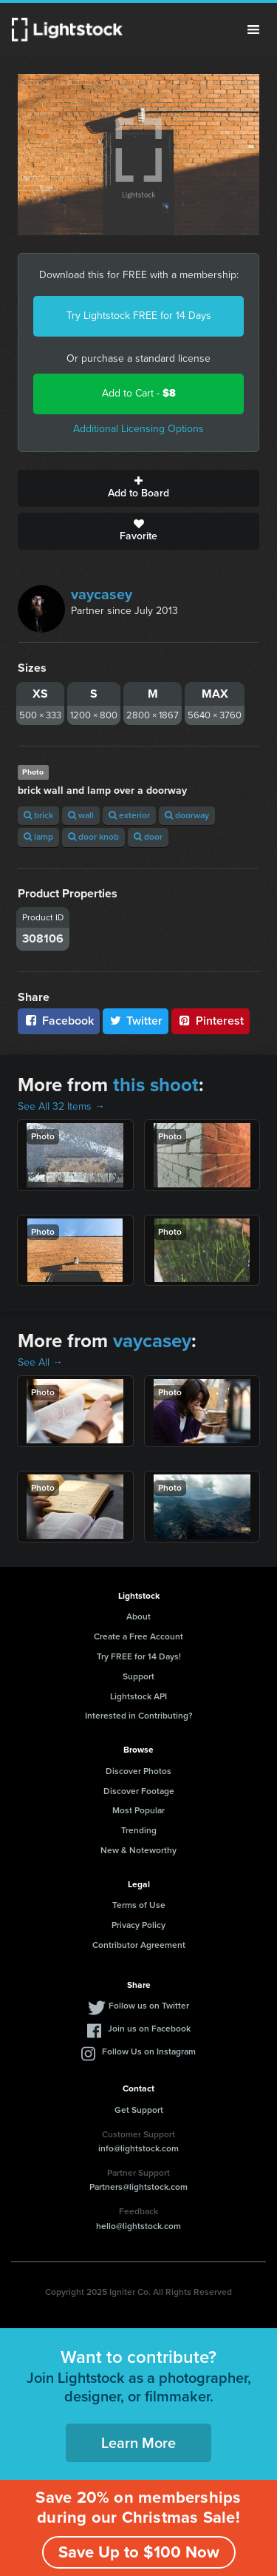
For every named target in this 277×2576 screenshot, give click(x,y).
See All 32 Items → (61, 1106)
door (148, 836)
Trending (139, 1830)
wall (81, 815)
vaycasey (101, 594)
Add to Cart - (139, 393)
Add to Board (138, 488)
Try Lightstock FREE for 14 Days (138, 315)
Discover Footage (138, 1791)
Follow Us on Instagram (149, 2051)
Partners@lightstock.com (138, 2187)
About (138, 1616)
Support (138, 1676)
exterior (129, 815)
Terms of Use (138, 1905)
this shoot (156, 1084)
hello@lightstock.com (138, 2226)
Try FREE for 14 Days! (139, 1656)
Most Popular (138, 1810)
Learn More (138, 2443)
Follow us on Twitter (149, 2005)
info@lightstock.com (138, 2148)
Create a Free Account (138, 1636)
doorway (187, 815)
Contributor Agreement (138, 1945)
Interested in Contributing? (139, 1715)
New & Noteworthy (138, 1850)
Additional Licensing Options (138, 428)
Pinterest (210, 1020)
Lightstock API (138, 1696)
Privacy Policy (138, 1925)
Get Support (138, 2110)
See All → (40, 1362)
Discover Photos (138, 1771)
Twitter (136, 1020)
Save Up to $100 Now (138, 2552)
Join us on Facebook (149, 2028)
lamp (38, 836)
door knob (93, 836)
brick (38, 815)
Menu (253, 29)
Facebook (59, 1020)
